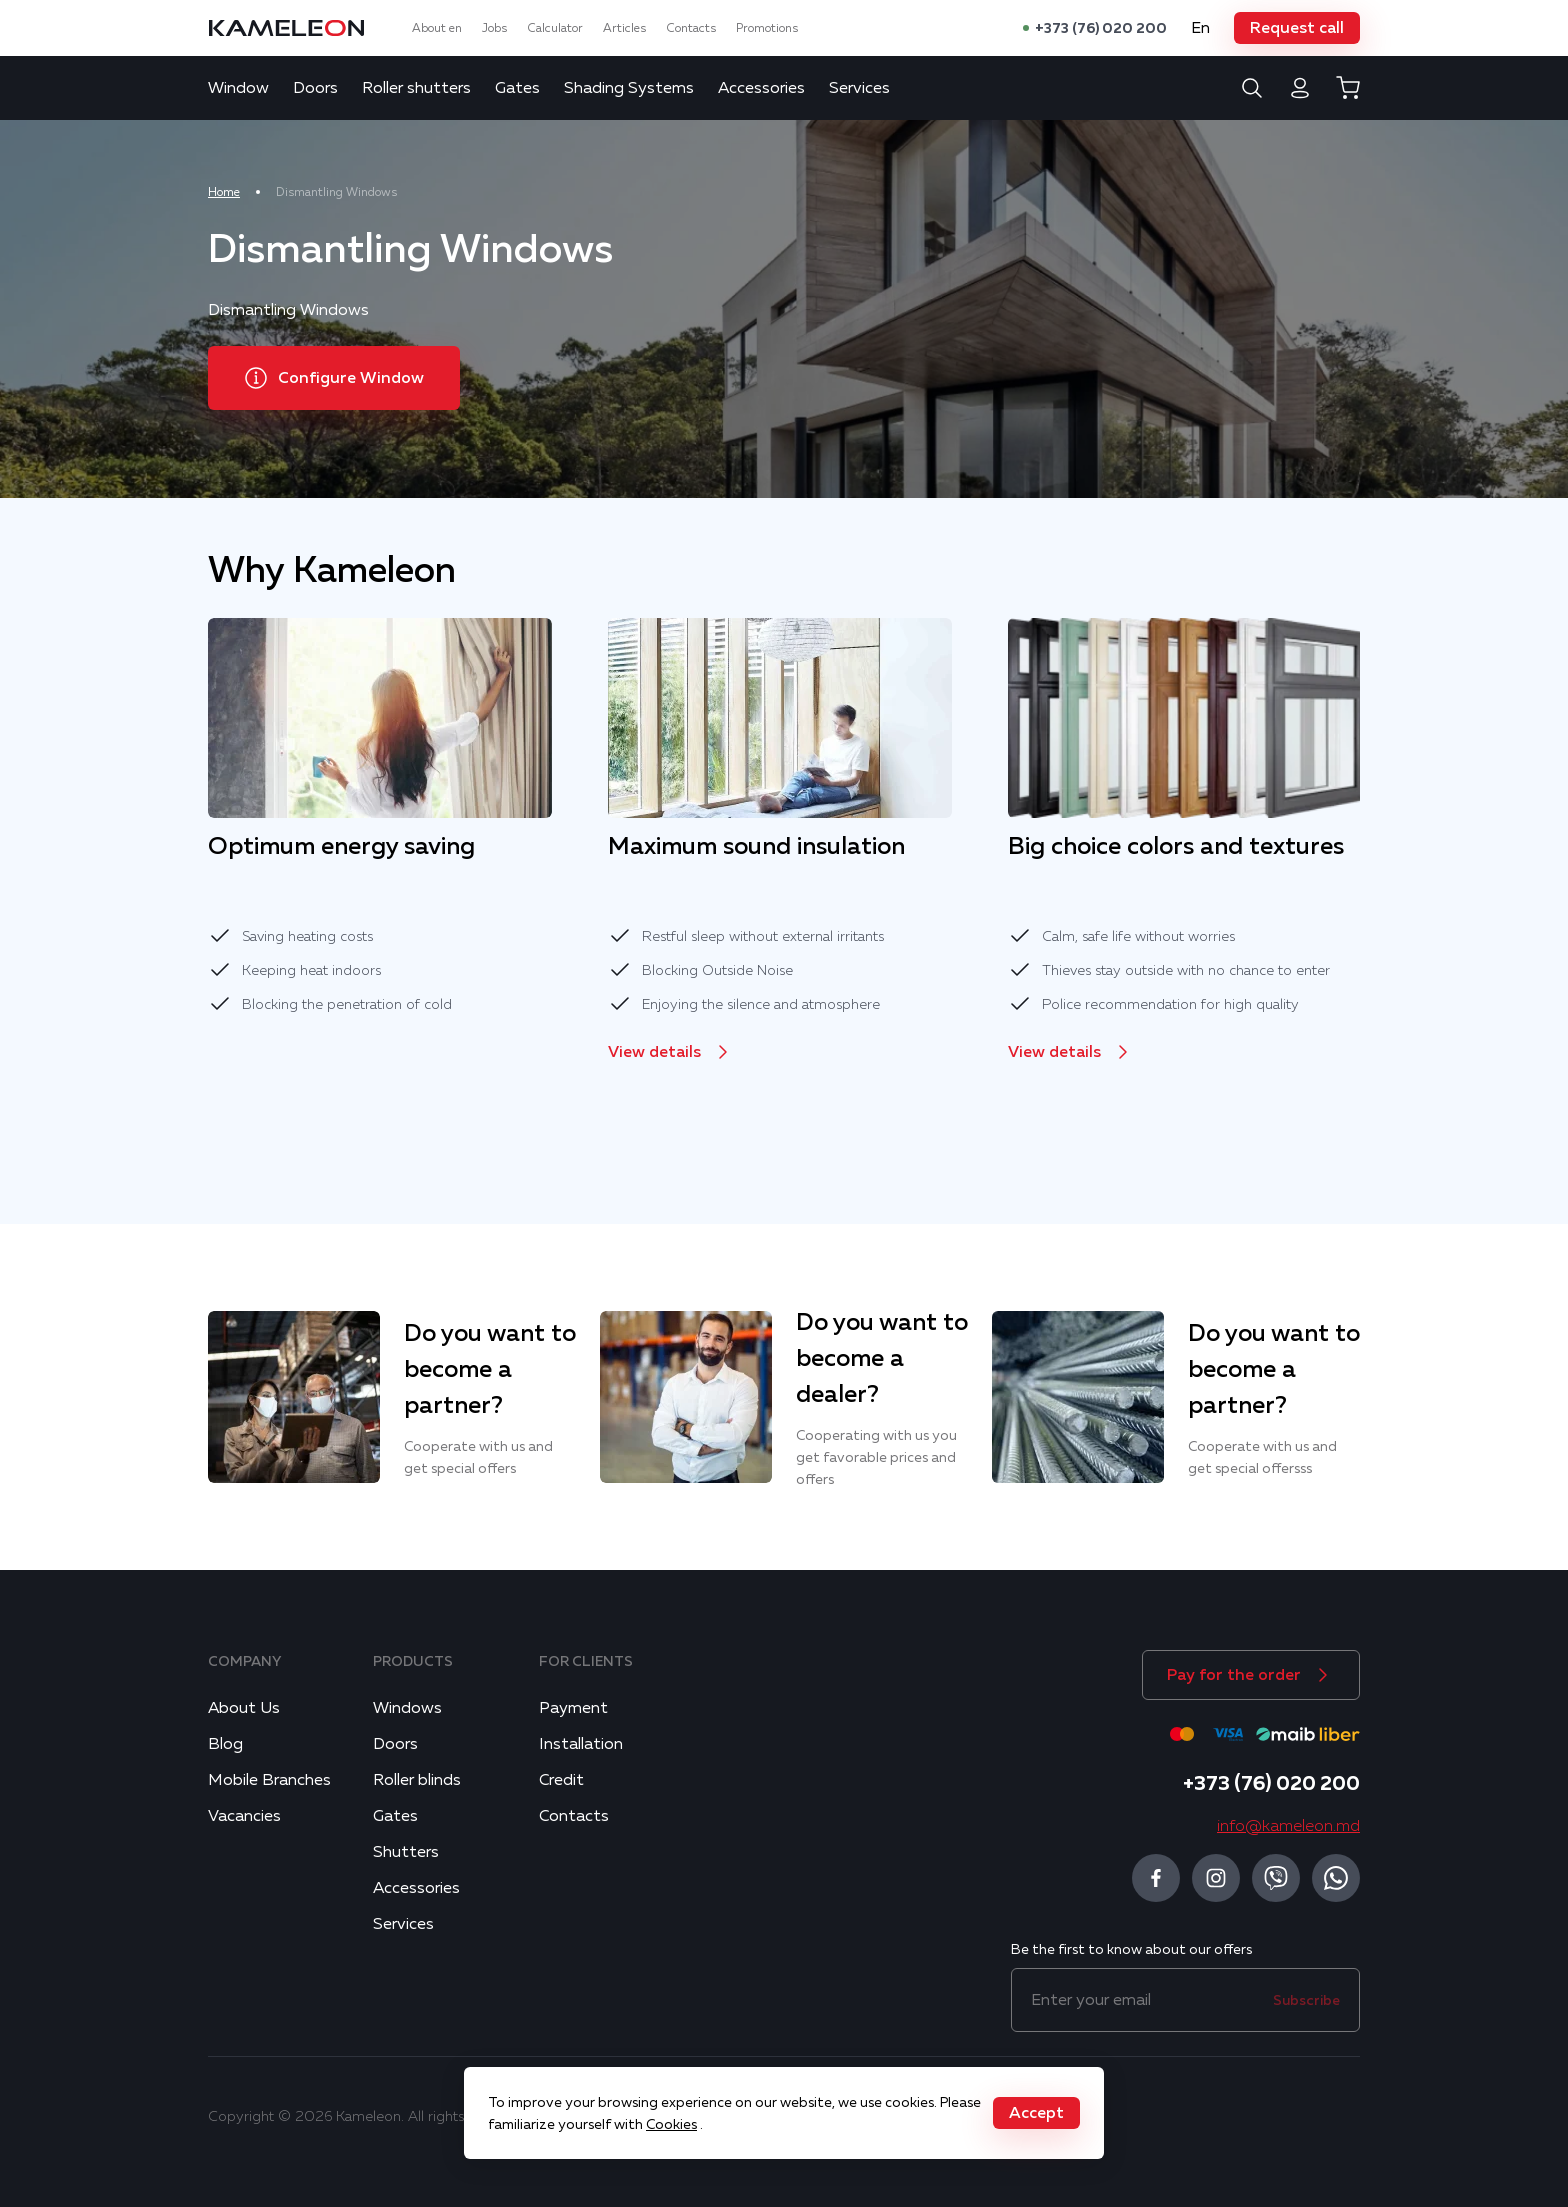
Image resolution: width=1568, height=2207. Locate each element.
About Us (244, 1708)
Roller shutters (416, 88)
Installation (581, 1744)
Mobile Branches (269, 1780)
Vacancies (244, 1816)
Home (224, 192)
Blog (225, 1744)
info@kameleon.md (1288, 1826)
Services (859, 88)
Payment (573, 1708)
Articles (624, 28)
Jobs (494, 28)
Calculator (555, 28)
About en (437, 28)
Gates (517, 88)
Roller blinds (417, 1780)
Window (238, 88)
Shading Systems (629, 88)
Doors (315, 88)
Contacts (691, 28)
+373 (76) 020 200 (1101, 28)
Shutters (406, 1852)
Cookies (671, 2124)
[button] (1297, 28)
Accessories (761, 88)
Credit (561, 1780)
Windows (407, 1708)
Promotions (767, 28)
